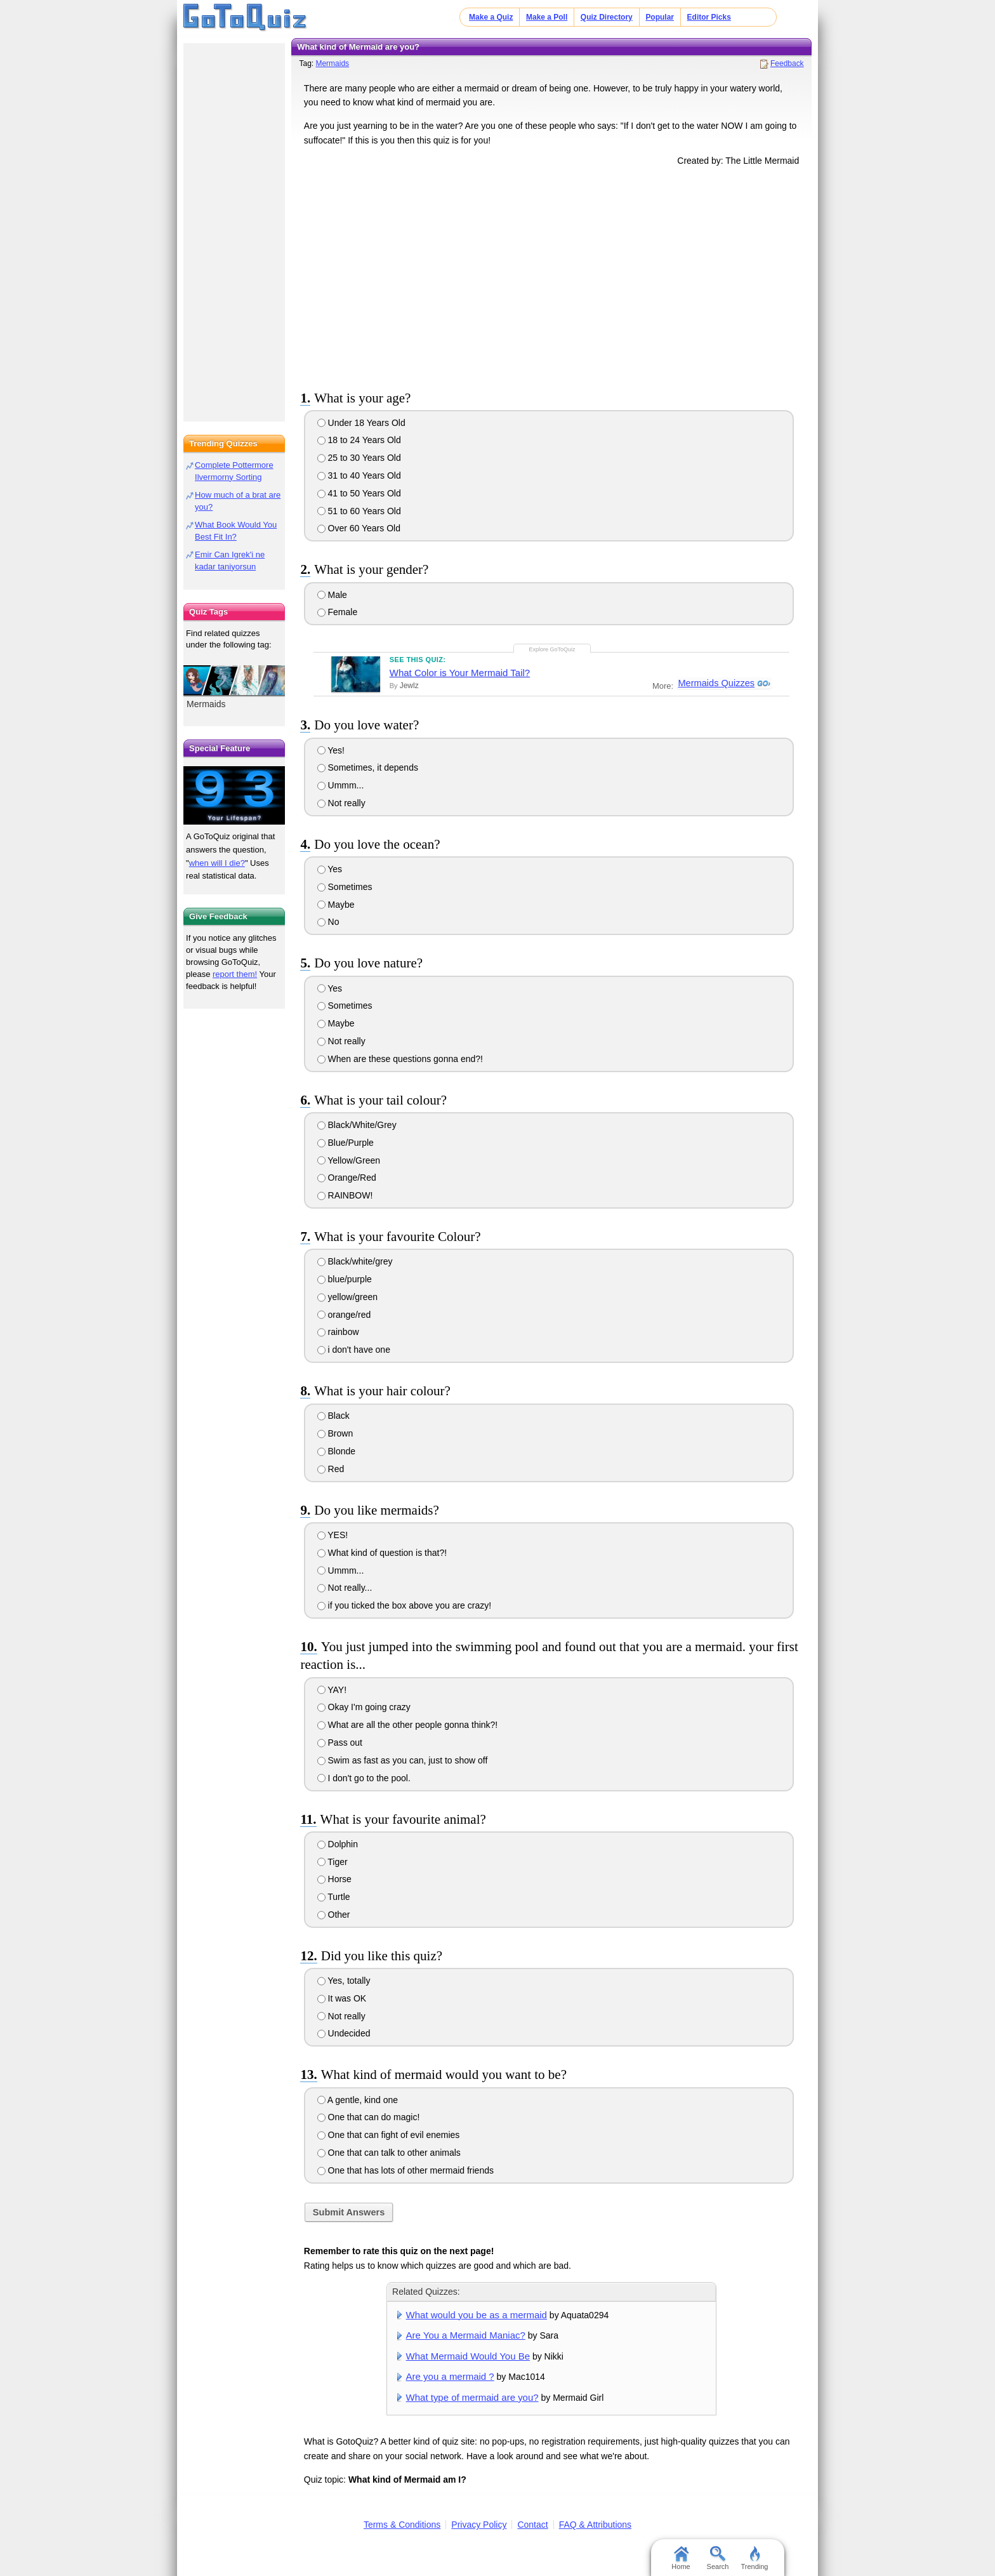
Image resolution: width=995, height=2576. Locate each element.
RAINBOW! (345, 1195)
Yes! (331, 750)
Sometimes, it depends (367, 767)
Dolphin (337, 1844)
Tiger (332, 1862)
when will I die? (217, 863)
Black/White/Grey (357, 1125)
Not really (341, 803)
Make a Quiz (491, 17)
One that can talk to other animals (389, 2153)
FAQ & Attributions (595, 2525)
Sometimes (344, 887)
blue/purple (344, 1279)
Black (333, 1416)
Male (332, 595)
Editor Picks (709, 17)
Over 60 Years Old (358, 528)
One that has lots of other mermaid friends (405, 2170)
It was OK (342, 1998)
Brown (335, 1433)
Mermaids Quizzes (716, 684)
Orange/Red (346, 1177)
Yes (329, 869)
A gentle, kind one (357, 2100)
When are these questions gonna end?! (400, 1059)
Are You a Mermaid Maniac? (465, 2335)
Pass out (339, 1742)
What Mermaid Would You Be (468, 2356)
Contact (532, 2525)
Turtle (333, 1897)
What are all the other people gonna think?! (407, 1725)
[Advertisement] (551, 275)
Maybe (336, 905)
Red (331, 1469)
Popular (659, 17)
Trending (754, 2558)
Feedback (787, 63)
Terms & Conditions (402, 2525)
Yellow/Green (348, 1160)
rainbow (338, 1332)
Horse (334, 1879)
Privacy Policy (478, 2525)
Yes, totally (344, 1980)
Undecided (344, 2033)
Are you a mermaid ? (450, 2376)
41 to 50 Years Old (359, 493)
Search (718, 2558)
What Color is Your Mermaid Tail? (460, 672)
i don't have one (353, 1349)
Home (680, 2558)
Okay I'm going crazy (364, 1707)
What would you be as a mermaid (476, 2314)
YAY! (331, 1690)
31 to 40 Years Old (359, 475)
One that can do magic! (368, 2117)
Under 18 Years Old (361, 423)
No (328, 922)
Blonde (336, 1451)
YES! (332, 1535)
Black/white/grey (355, 1261)
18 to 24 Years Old (359, 440)
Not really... (344, 1588)
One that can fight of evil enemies (388, 2135)
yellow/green (347, 1297)
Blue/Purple (345, 1143)
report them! (235, 974)
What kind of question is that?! (382, 1553)
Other (333, 1914)
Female (337, 612)
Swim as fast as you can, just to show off (402, 1760)
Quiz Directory (607, 17)
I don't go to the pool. (364, 1778)
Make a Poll (546, 17)
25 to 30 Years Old (359, 458)
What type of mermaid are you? (472, 2397)
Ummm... (340, 785)
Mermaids (332, 63)
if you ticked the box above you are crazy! (404, 1605)
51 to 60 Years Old (359, 511)
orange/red (344, 1315)
